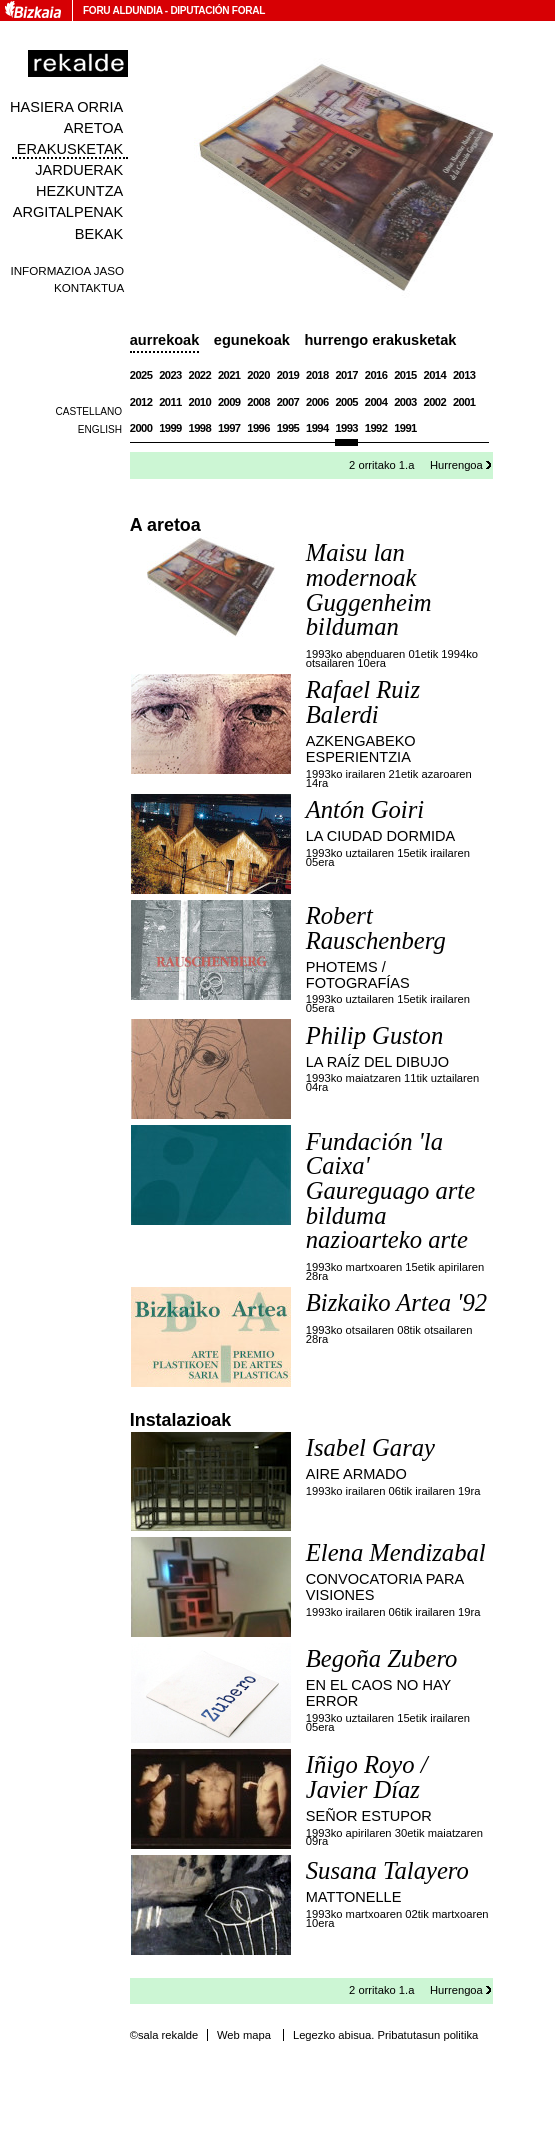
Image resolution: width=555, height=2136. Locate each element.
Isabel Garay (370, 1447)
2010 (200, 402)
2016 (376, 375)
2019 (288, 375)
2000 (141, 428)
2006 (317, 402)
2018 (317, 375)
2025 (141, 375)
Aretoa (94, 128)
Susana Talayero (387, 1870)
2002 (435, 402)
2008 (258, 402)
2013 (464, 375)
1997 (229, 428)
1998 (200, 428)
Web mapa (244, 2035)
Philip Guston (375, 1035)
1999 (170, 428)
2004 (376, 402)
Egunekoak (252, 340)
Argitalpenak (68, 212)
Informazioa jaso (67, 270)
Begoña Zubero (382, 1658)
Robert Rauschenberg (376, 928)
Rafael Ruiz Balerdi (363, 702)
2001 (464, 402)
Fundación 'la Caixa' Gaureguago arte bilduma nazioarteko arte (390, 1191)
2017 (346, 375)
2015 (405, 375)
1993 (346, 428)
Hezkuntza (79, 191)
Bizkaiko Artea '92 (396, 1302)
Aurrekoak (165, 340)
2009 (229, 402)
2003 (405, 402)
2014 (435, 375)
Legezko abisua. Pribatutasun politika (385, 2035)
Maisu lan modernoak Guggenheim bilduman (369, 589)
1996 (258, 428)
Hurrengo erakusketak (380, 340)
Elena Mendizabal (396, 1552)
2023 (170, 375)
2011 (170, 402)
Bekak (99, 234)
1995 (288, 428)
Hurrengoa (456, 465)
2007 (288, 402)
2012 (141, 402)
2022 (200, 375)
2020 (258, 375)
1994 (317, 428)
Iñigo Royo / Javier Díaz (367, 1777)
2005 (346, 402)
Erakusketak (70, 149)
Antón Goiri (365, 809)
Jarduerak (79, 170)
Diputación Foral (217, 10)
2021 (229, 375)
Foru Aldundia (122, 10)
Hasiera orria (66, 107)
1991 (405, 428)
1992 (376, 428)
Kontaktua (89, 287)
